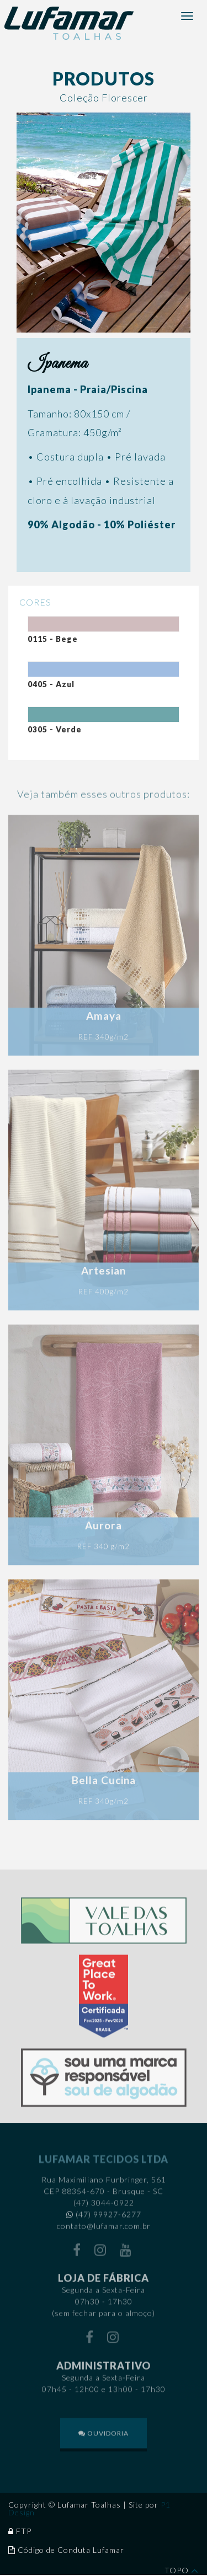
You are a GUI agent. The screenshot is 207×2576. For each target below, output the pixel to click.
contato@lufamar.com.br (104, 2229)
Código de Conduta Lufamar (71, 2549)
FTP (23, 2531)
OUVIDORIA (103, 2436)
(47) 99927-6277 (108, 2217)
